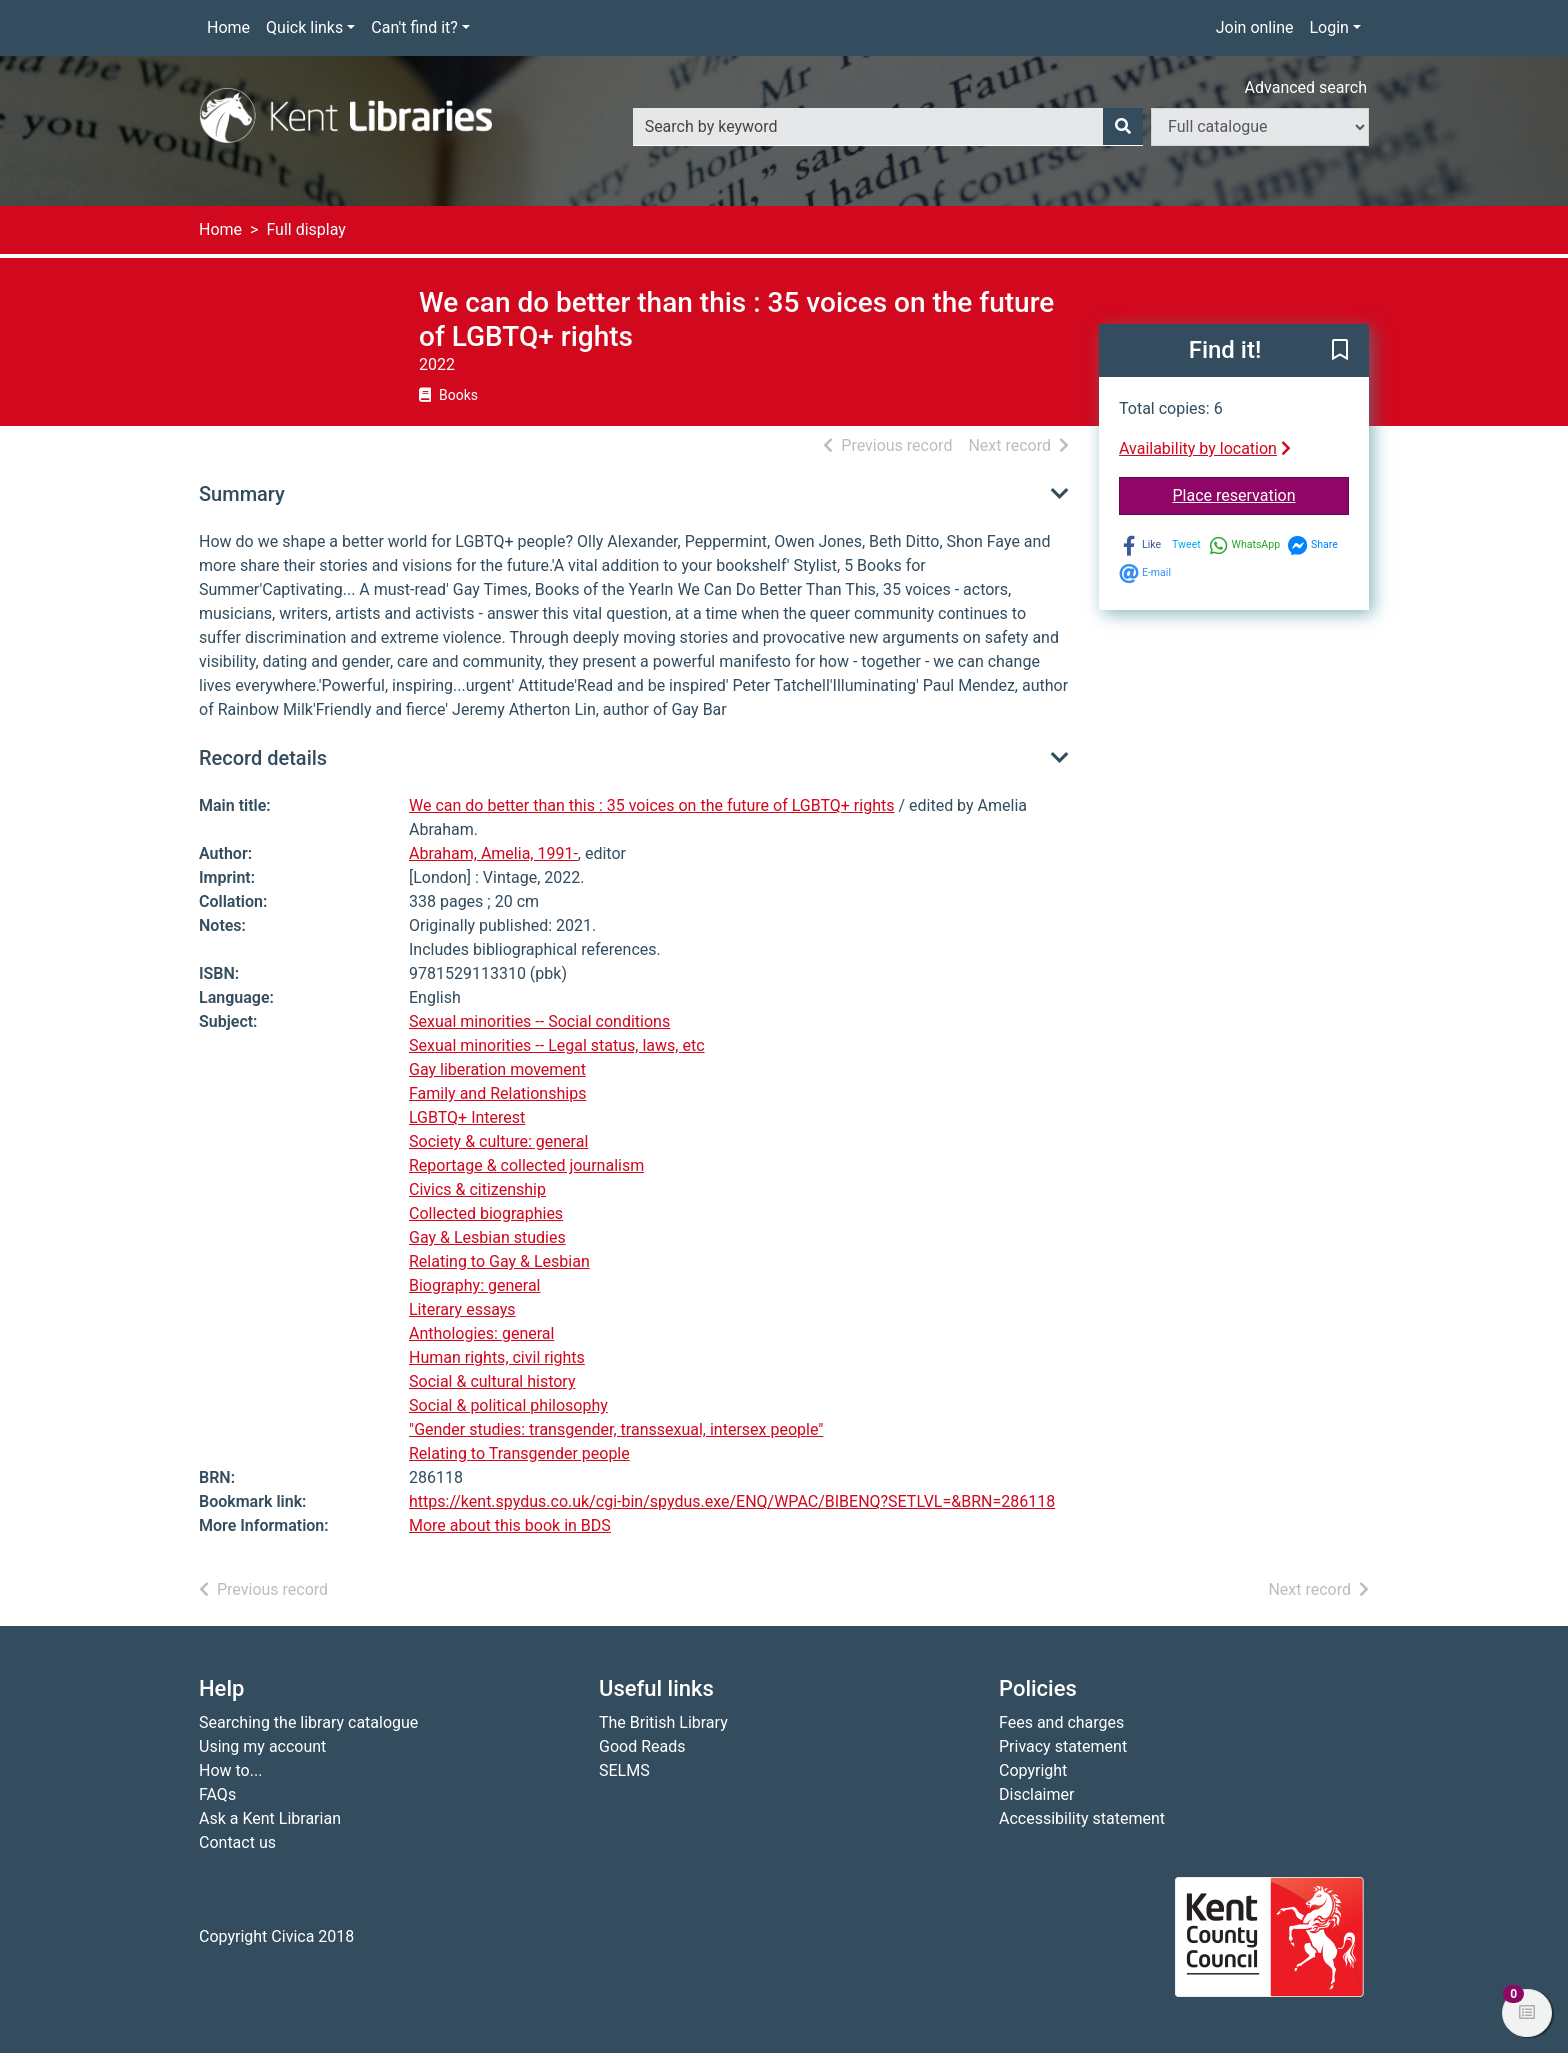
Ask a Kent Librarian (270, 1818)
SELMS (624, 1770)
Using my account (262, 1746)
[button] (1340, 352)
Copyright (1033, 1770)
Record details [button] (263, 758)
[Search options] (1260, 127)
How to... (230, 1770)
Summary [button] (242, 494)
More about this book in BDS (510, 1525)
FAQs (217, 1794)
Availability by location (1205, 448)
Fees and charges (1061, 1722)
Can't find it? (414, 27)
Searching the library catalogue (308, 1722)
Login (1328, 27)
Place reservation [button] (1261, 494)
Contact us (237, 1842)
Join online (1255, 27)
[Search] (1123, 127)
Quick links (304, 27)
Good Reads (642, 1746)
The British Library (663, 1722)
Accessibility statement (1082, 1818)
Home (228, 27)
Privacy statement (1063, 1746)
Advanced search (1306, 87)
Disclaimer (1036, 1794)
